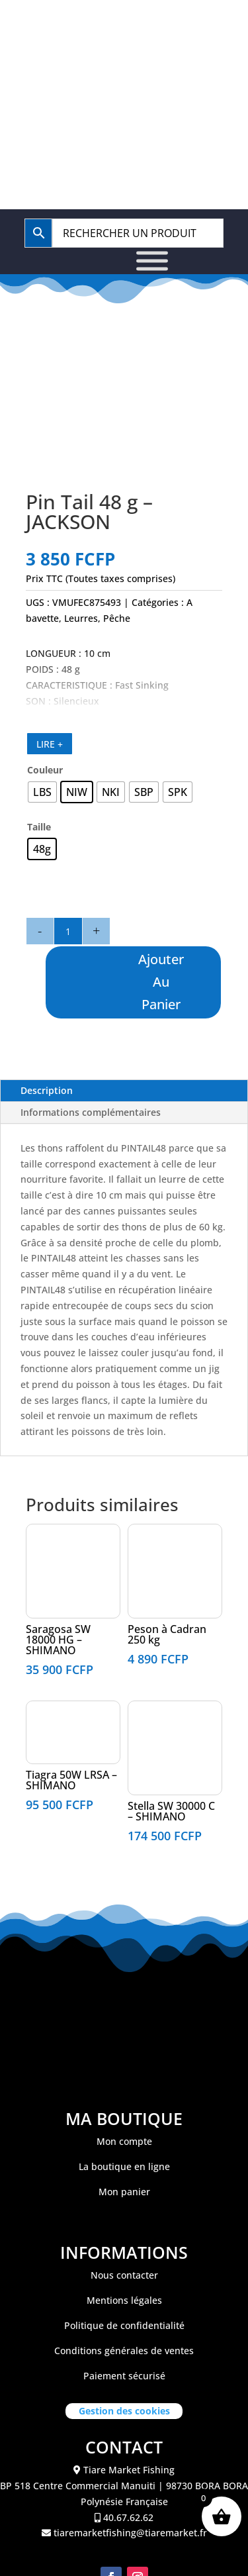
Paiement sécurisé (124, 2375)
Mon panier (124, 2191)
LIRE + (49, 744)
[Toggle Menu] (152, 260)
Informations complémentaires (91, 1112)
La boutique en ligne (124, 2166)
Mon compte (124, 2141)
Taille (39, 826)
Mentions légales (124, 2300)
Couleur (45, 770)
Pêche (116, 618)
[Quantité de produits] (68, 931)
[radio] (42, 792)
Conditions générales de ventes (124, 2350)
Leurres (81, 618)
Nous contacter (124, 2275)
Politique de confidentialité (124, 2325)
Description (47, 1090)
